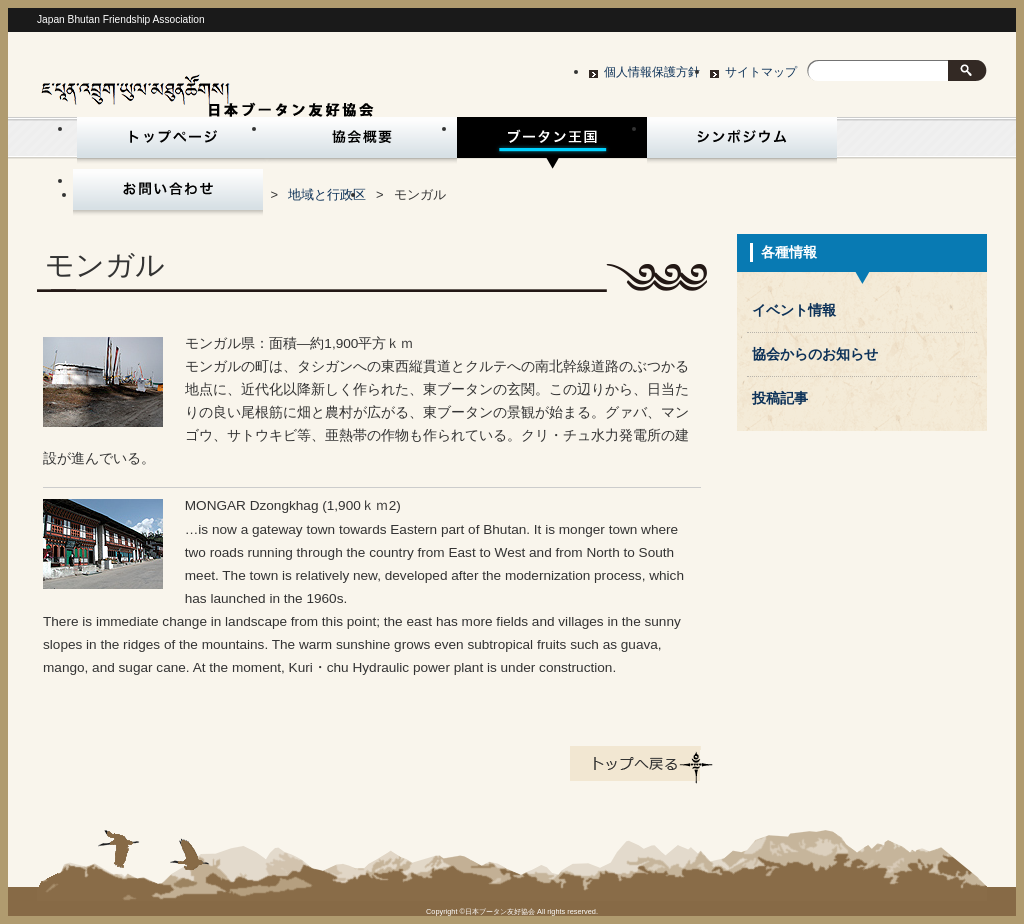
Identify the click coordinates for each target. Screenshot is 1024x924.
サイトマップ (761, 72)
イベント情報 (794, 310)
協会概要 (362, 143)
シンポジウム (742, 143)
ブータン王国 (552, 143)
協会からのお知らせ (815, 354)
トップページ (168, 143)
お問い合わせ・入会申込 (168, 195)
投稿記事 (780, 398)
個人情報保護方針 (652, 72)
